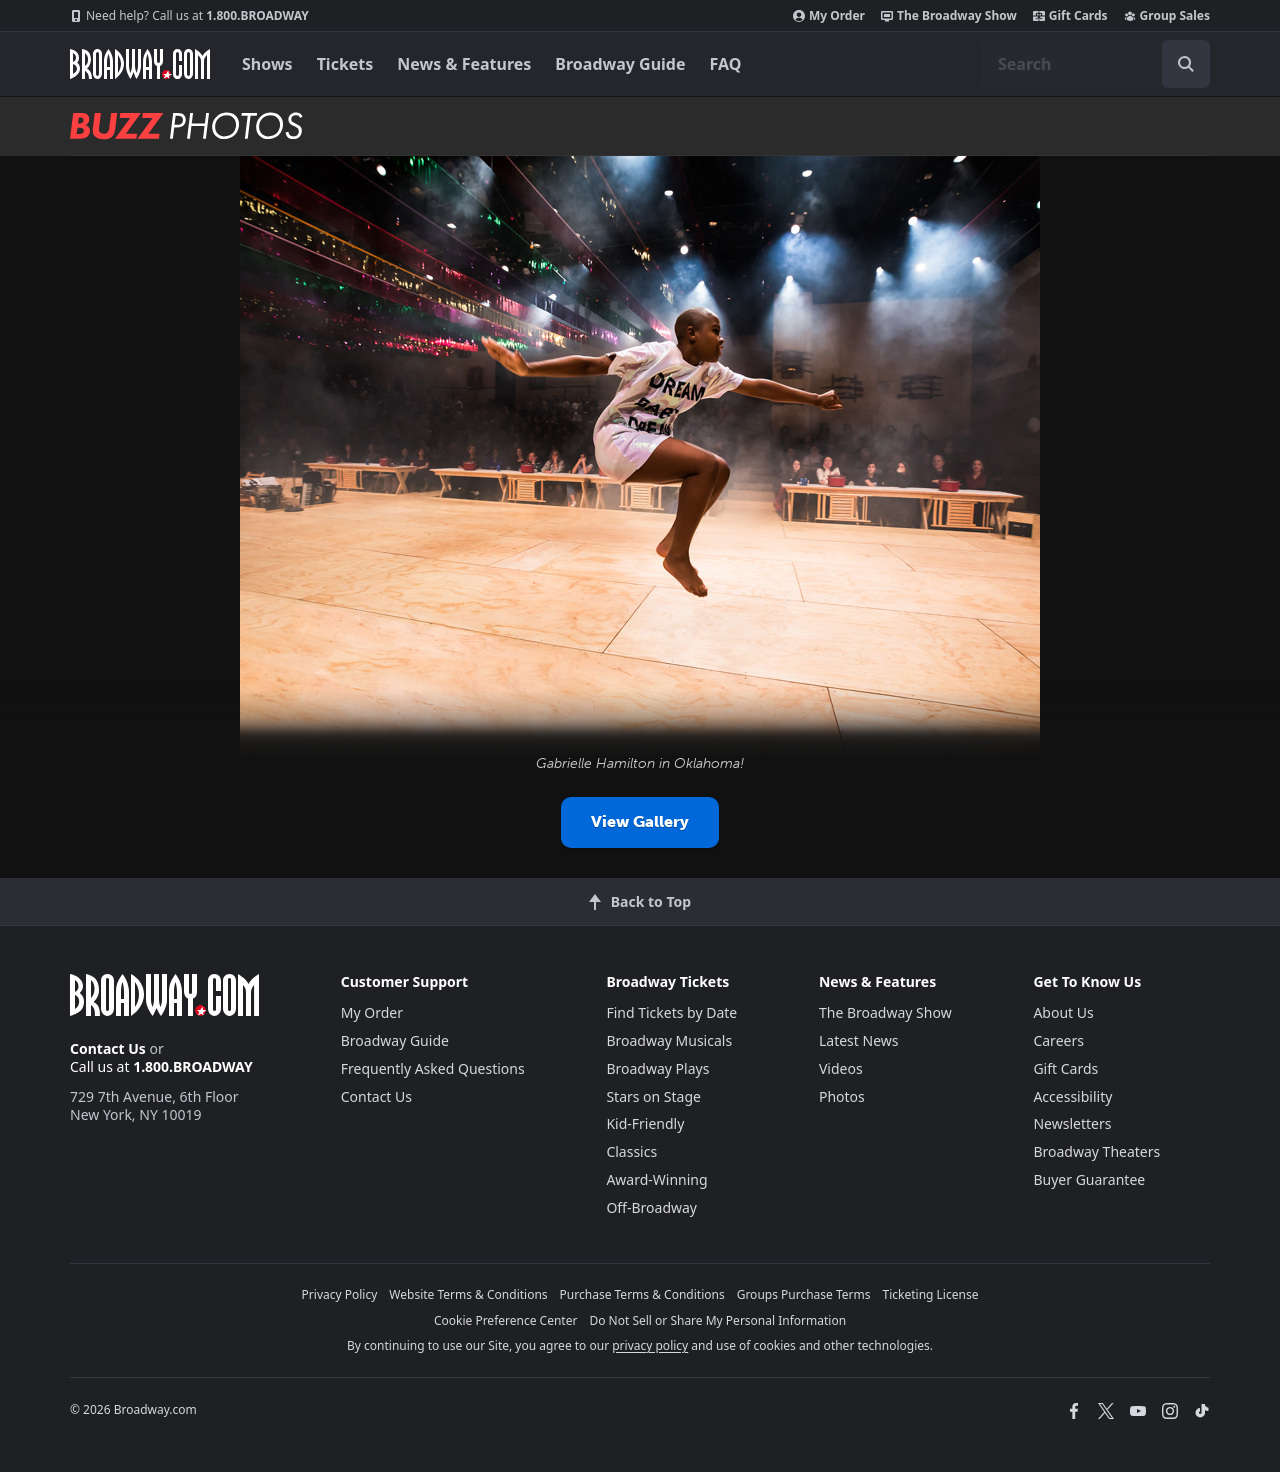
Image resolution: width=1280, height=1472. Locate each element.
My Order (829, 16)
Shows (267, 64)
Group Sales (1167, 16)
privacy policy (650, 1345)
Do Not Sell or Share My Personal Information (717, 1320)
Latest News (859, 1040)
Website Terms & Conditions (468, 1294)
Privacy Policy (340, 1294)
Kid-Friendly (645, 1123)
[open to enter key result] (1186, 64)
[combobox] (1096, 64)
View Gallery (640, 821)
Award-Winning (656, 1179)
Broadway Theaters (1096, 1151)
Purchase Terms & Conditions (642, 1294)
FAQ (726, 64)
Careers (1058, 1040)
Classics (631, 1151)
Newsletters (1072, 1123)
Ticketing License (931, 1294)
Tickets (345, 64)
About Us (1063, 1012)
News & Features (464, 64)
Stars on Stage (653, 1096)
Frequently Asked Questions (433, 1068)
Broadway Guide (620, 64)
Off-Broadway (651, 1207)
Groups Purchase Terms (804, 1294)
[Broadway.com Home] (140, 64)
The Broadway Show (949, 16)
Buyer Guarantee (1089, 1179)
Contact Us (108, 1048)
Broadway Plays (657, 1068)
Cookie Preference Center (506, 1320)
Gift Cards (1070, 16)
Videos (841, 1068)
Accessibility (1072, 1096)
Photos (842, 1096)
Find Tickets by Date (671, 1012)
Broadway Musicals (669, 1040)
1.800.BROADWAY (189, 16)
